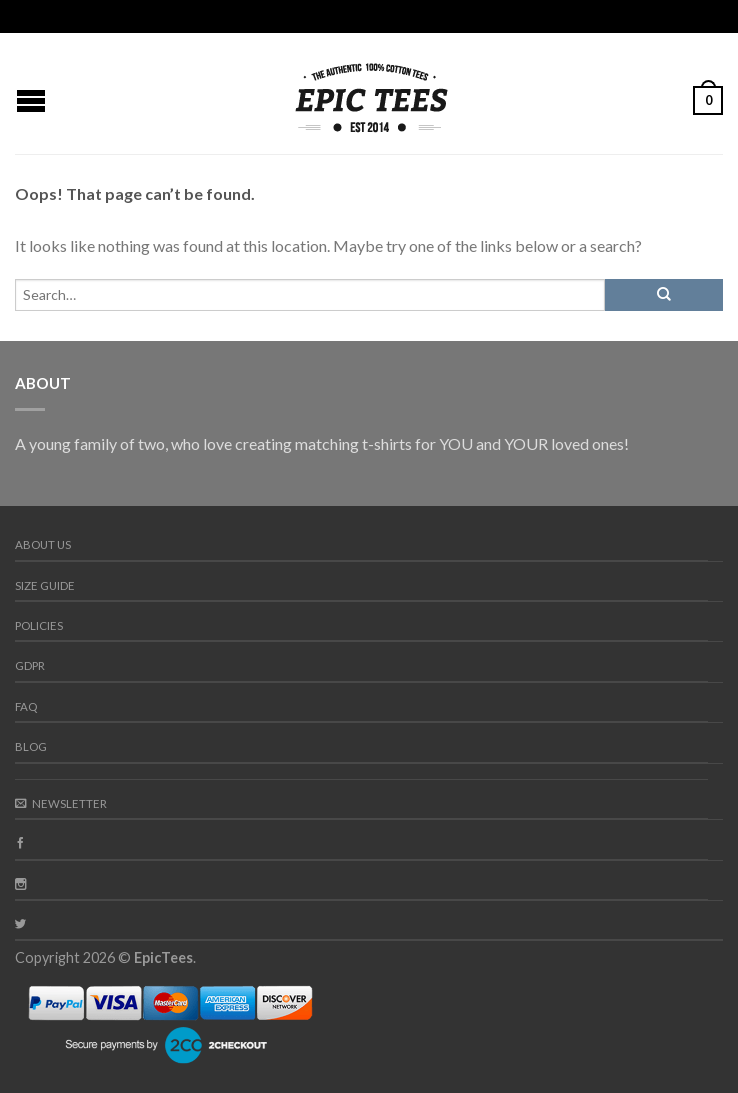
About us (43, 544)
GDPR (30, 665)
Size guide (45, 585)
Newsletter (61, 803)
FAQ (26, 706)
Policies (39, 625)
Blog (31, 746)
